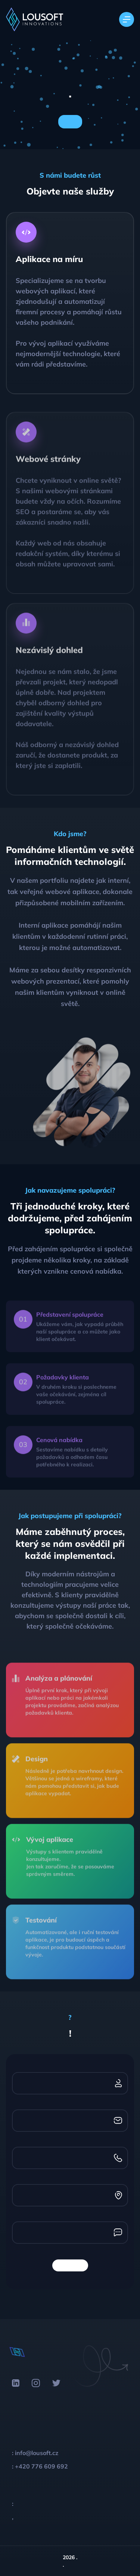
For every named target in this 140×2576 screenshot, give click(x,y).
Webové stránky (48, 475)
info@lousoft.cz (36, 2453)
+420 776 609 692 (41, 2466)
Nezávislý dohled (49, 666)
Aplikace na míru (49, 259)
